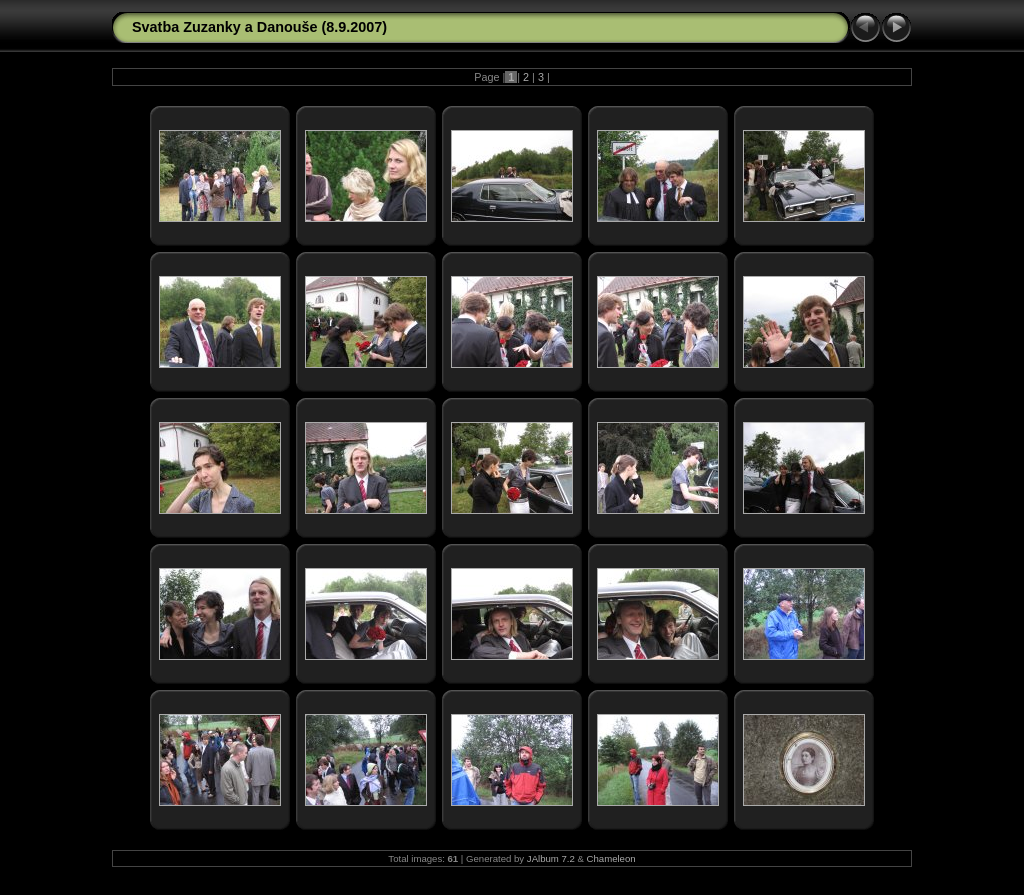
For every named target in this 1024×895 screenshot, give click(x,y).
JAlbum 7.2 (551, 858)
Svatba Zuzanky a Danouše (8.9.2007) (259, 27)
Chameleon (611, 858)
